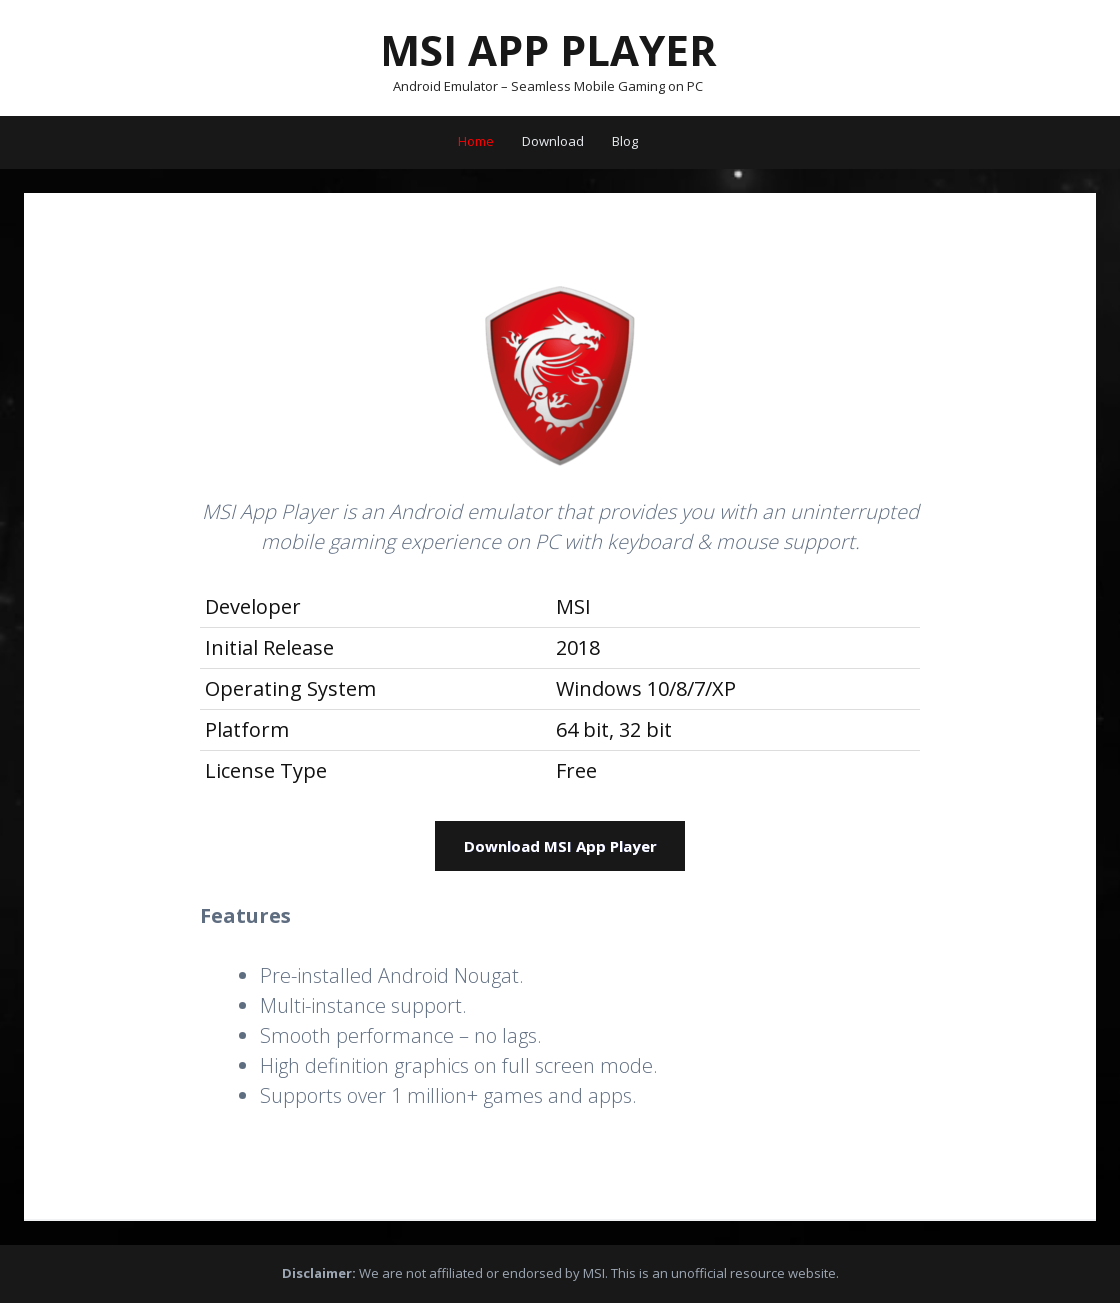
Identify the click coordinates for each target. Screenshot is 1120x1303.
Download (553, 141)
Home (476, 141)
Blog (625, 141)
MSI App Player (548, 49)
